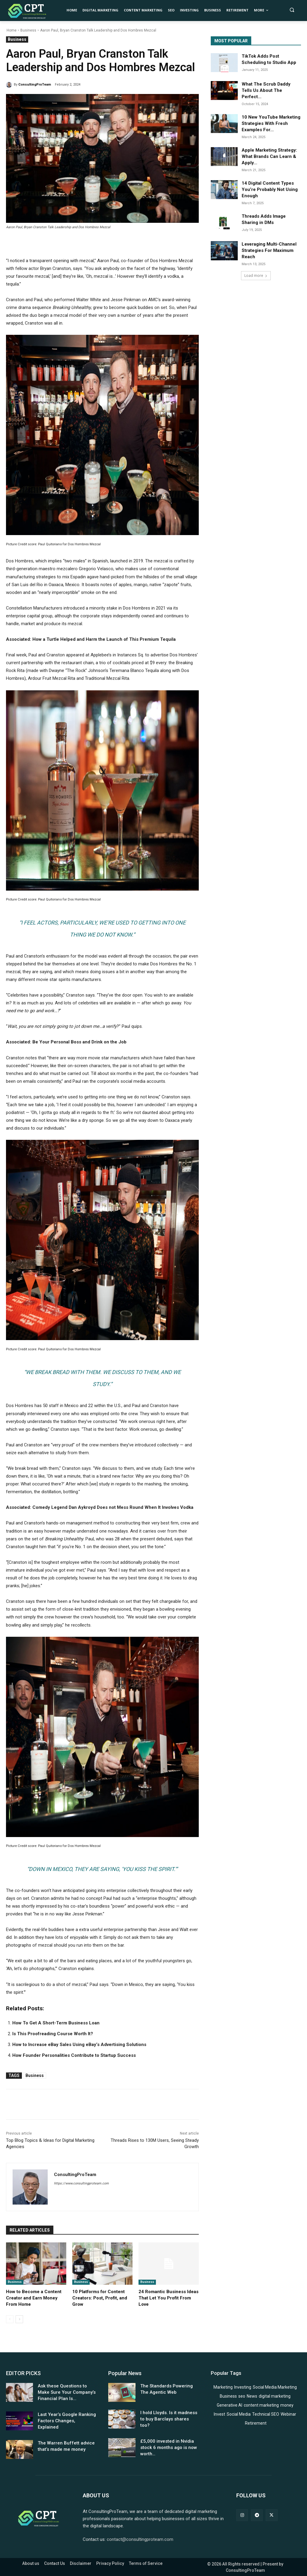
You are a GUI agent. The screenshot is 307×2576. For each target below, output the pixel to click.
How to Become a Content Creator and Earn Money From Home (33, 2298)
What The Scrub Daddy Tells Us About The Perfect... (266, 90)
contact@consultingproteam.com (140, 2539)
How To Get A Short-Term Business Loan (56, 2023)
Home (11, 30)
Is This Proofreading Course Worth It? (52, 2033)
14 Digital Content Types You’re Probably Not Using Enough (270, 189)
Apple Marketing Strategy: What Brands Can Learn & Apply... (269, 156)
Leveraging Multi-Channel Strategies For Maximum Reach (269, 250)
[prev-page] (9, 2319)
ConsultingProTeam (34, 84)
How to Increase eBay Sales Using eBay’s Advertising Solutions (79, 2044)
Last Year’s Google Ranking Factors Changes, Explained (67, 2421)
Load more (255, 275)
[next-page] (19, 2319)
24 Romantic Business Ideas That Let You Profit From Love (168, 2298)
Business (28, 30)
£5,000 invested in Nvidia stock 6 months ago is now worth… (168, 2447)
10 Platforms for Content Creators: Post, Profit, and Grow (99, 2298)
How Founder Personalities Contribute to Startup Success (74, 2055)
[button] (292, 10)
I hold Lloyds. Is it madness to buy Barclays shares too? (168, 2419)
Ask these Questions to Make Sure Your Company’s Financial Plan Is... (67, 2392)
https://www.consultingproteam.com (81, 2183)
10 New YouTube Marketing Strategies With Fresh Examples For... (271, 123)
